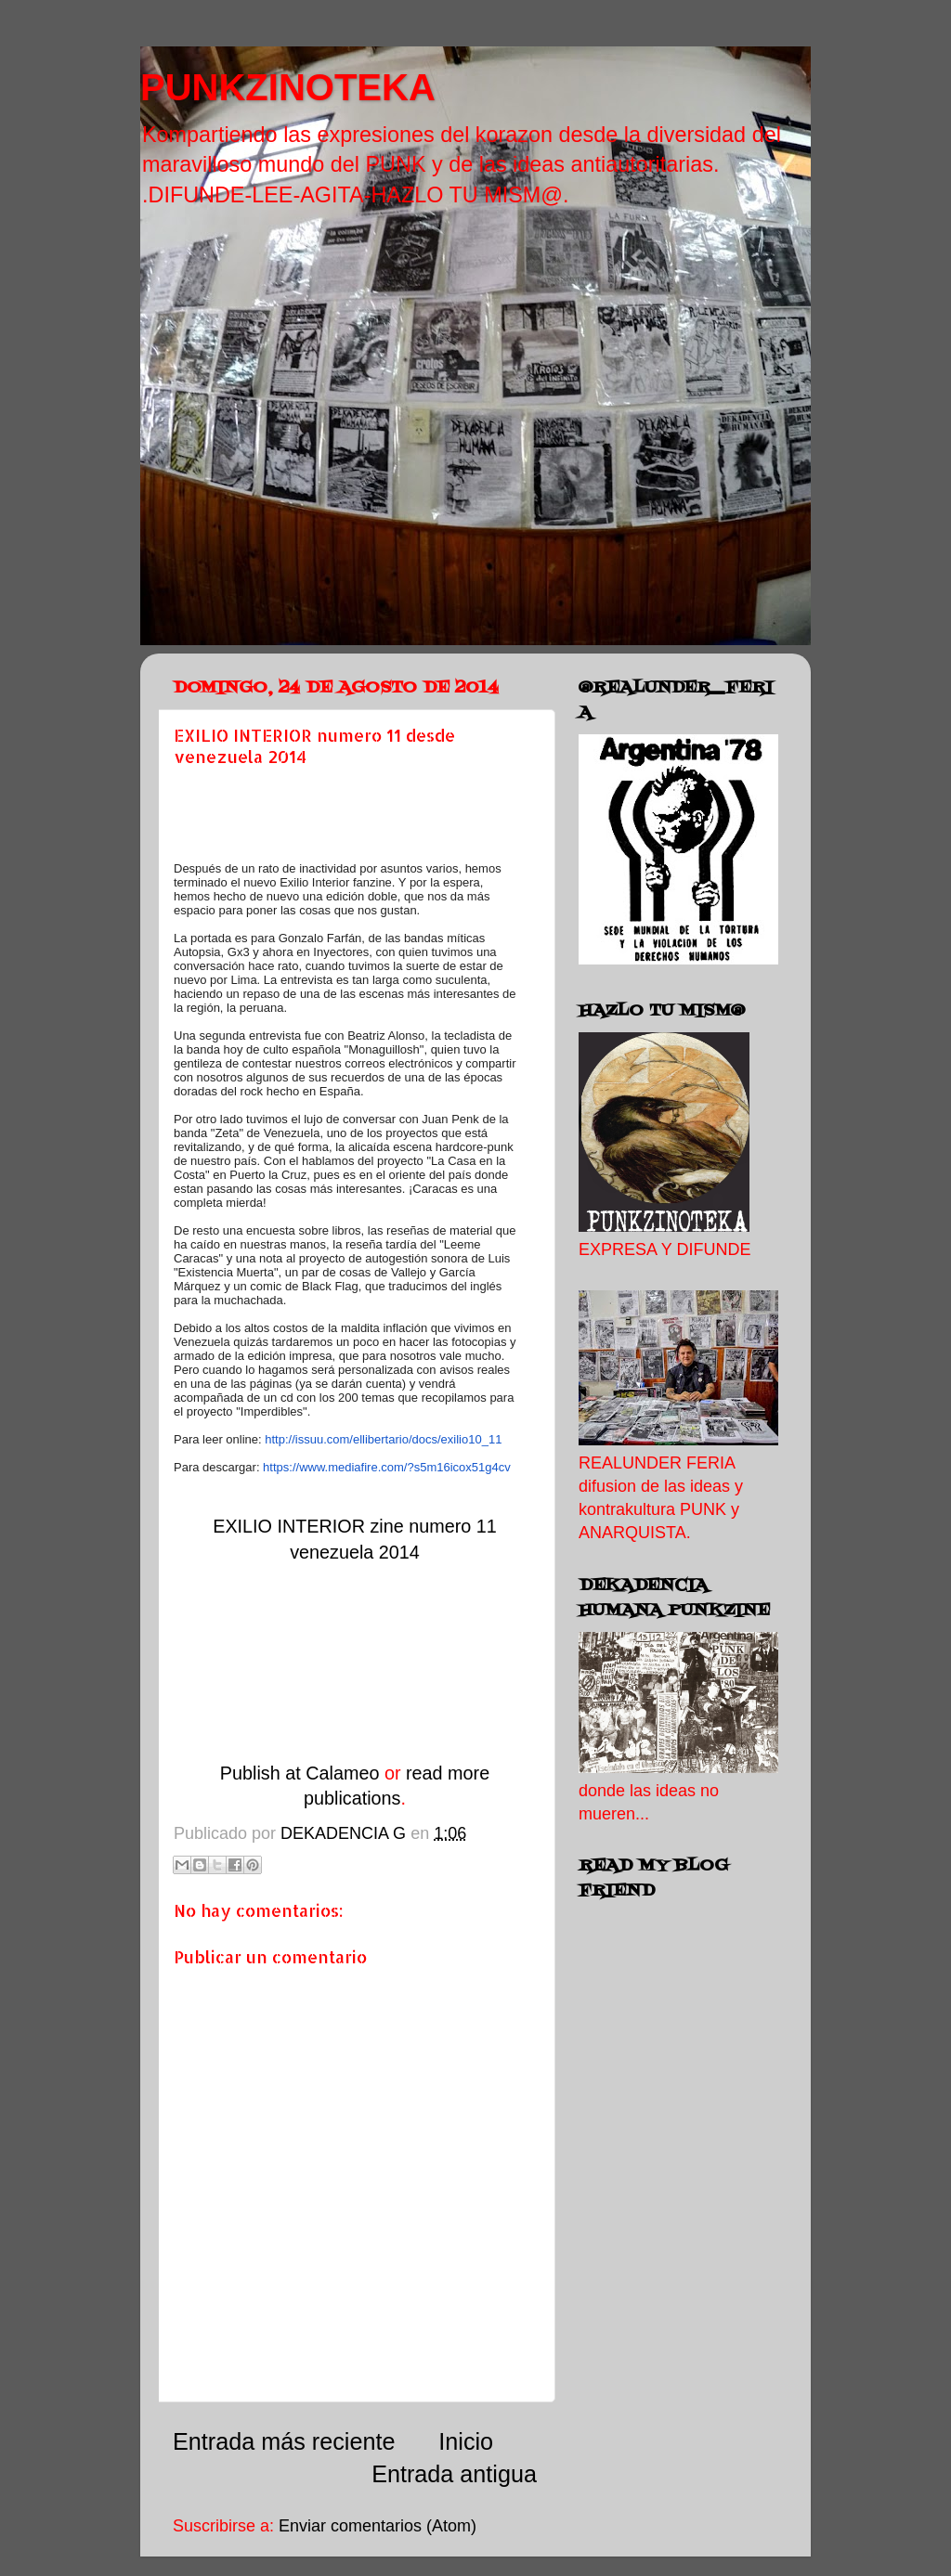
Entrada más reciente (284, 2441)
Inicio (465, 2441)
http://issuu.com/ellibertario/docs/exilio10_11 (383, 1439)
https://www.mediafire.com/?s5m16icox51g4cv (387, 1467)
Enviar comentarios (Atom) (377, 2526)
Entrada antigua (454, 2474)
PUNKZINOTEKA (288, 87)
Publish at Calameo (300, 1773)
